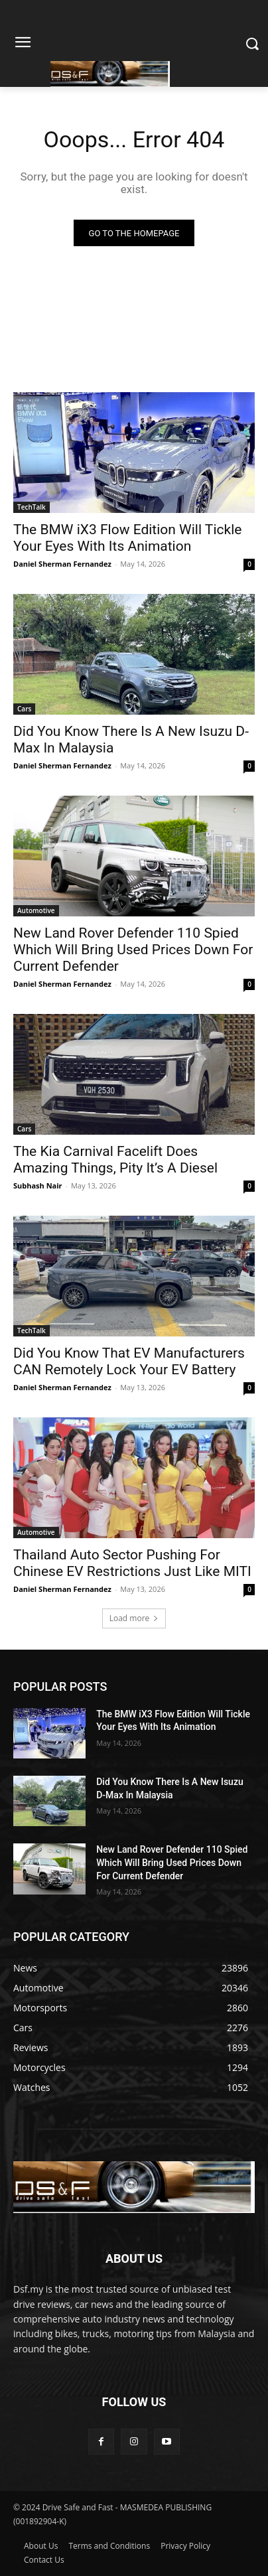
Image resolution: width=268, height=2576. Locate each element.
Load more (134, 1618)
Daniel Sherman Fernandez (62, 564)
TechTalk (31, 507)
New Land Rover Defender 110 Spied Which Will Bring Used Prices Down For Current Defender (133, 949)
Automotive (36, 910)
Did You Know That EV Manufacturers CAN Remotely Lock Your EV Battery (129, 1361)
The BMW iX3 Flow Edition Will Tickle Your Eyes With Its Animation (127, 538)
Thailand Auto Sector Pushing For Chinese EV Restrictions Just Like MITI (132, 1563)
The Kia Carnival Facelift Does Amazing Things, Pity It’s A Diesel (115, 1159)
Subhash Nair (37, 1185)
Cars (24, 708)
